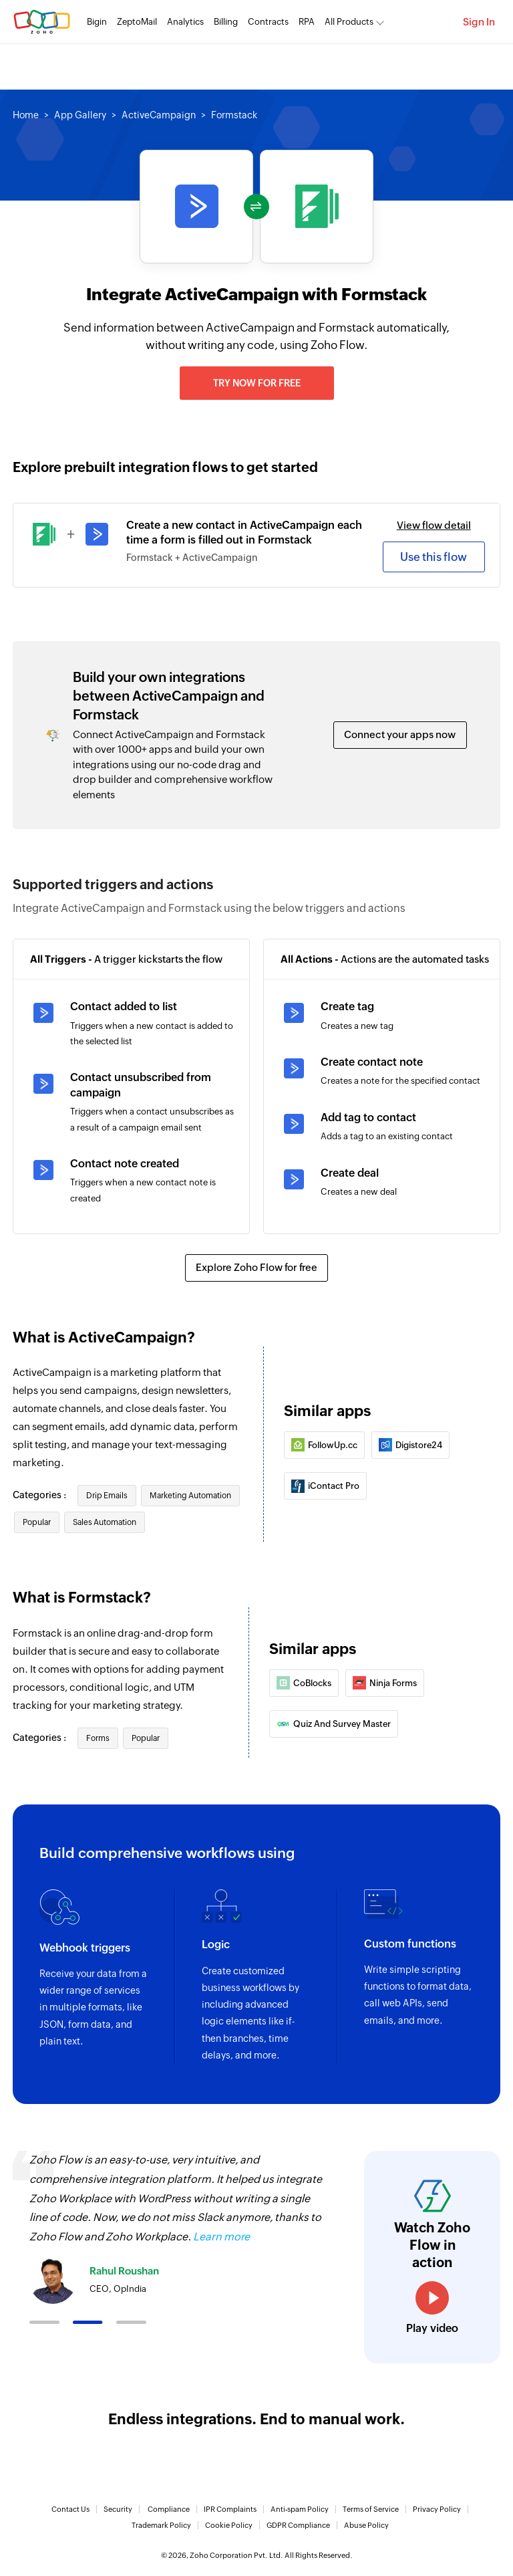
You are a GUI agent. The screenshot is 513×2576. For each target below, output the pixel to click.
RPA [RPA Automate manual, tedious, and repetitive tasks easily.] (307, 22)
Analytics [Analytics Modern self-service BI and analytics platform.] (185, 22)
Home (26, 115)
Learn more (221, 2236)
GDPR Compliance (298, 2525)
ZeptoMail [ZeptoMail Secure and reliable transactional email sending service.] (137, 22)
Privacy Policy (437, 2509)
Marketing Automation (190, 1495)
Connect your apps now (400, 734)
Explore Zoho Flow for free (256, 1267)
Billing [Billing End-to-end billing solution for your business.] (226, 22)
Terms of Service (371, 2509)
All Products (349, 22)
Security (118, 2509)
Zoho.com (41, 21)
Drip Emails (107, 1495)
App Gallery (80, 115)
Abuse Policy (366, 2525)
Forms (98, 1738)
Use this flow (433, 557)
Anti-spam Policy (300, 2509)
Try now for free (257, 383)
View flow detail (434, 525)
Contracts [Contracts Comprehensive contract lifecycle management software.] (268, 22)
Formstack (234, 115)
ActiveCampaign (159, 115)
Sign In (479, 21)
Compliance (169, 2509)
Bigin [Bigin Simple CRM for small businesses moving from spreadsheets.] (97, 22)
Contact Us (70, 2509)
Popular (37, 1522)
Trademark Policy (161, 2525)
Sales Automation (104, 1522)
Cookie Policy (228, 2525)
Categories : (40, 1495)
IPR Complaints (230, 2509)
